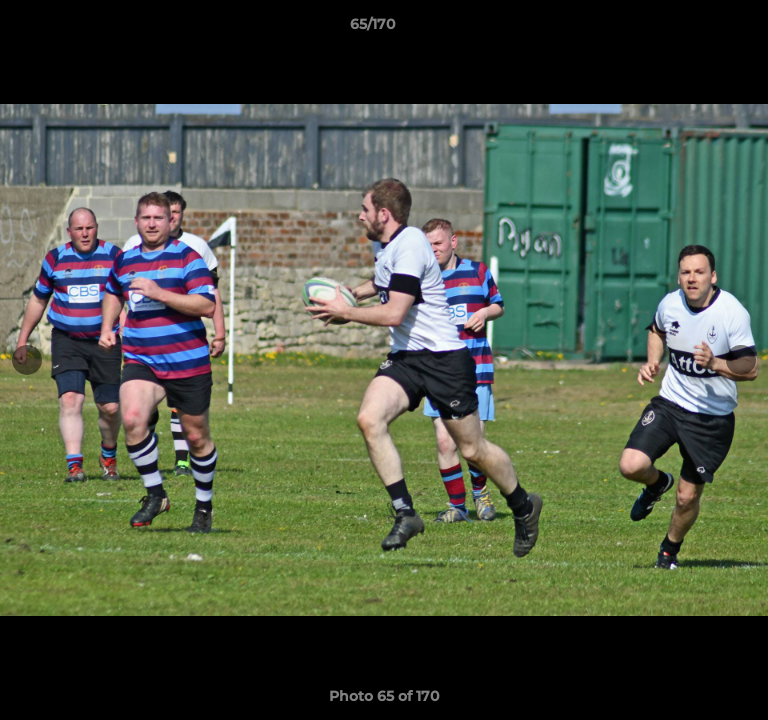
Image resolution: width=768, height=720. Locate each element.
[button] (696, 29)
